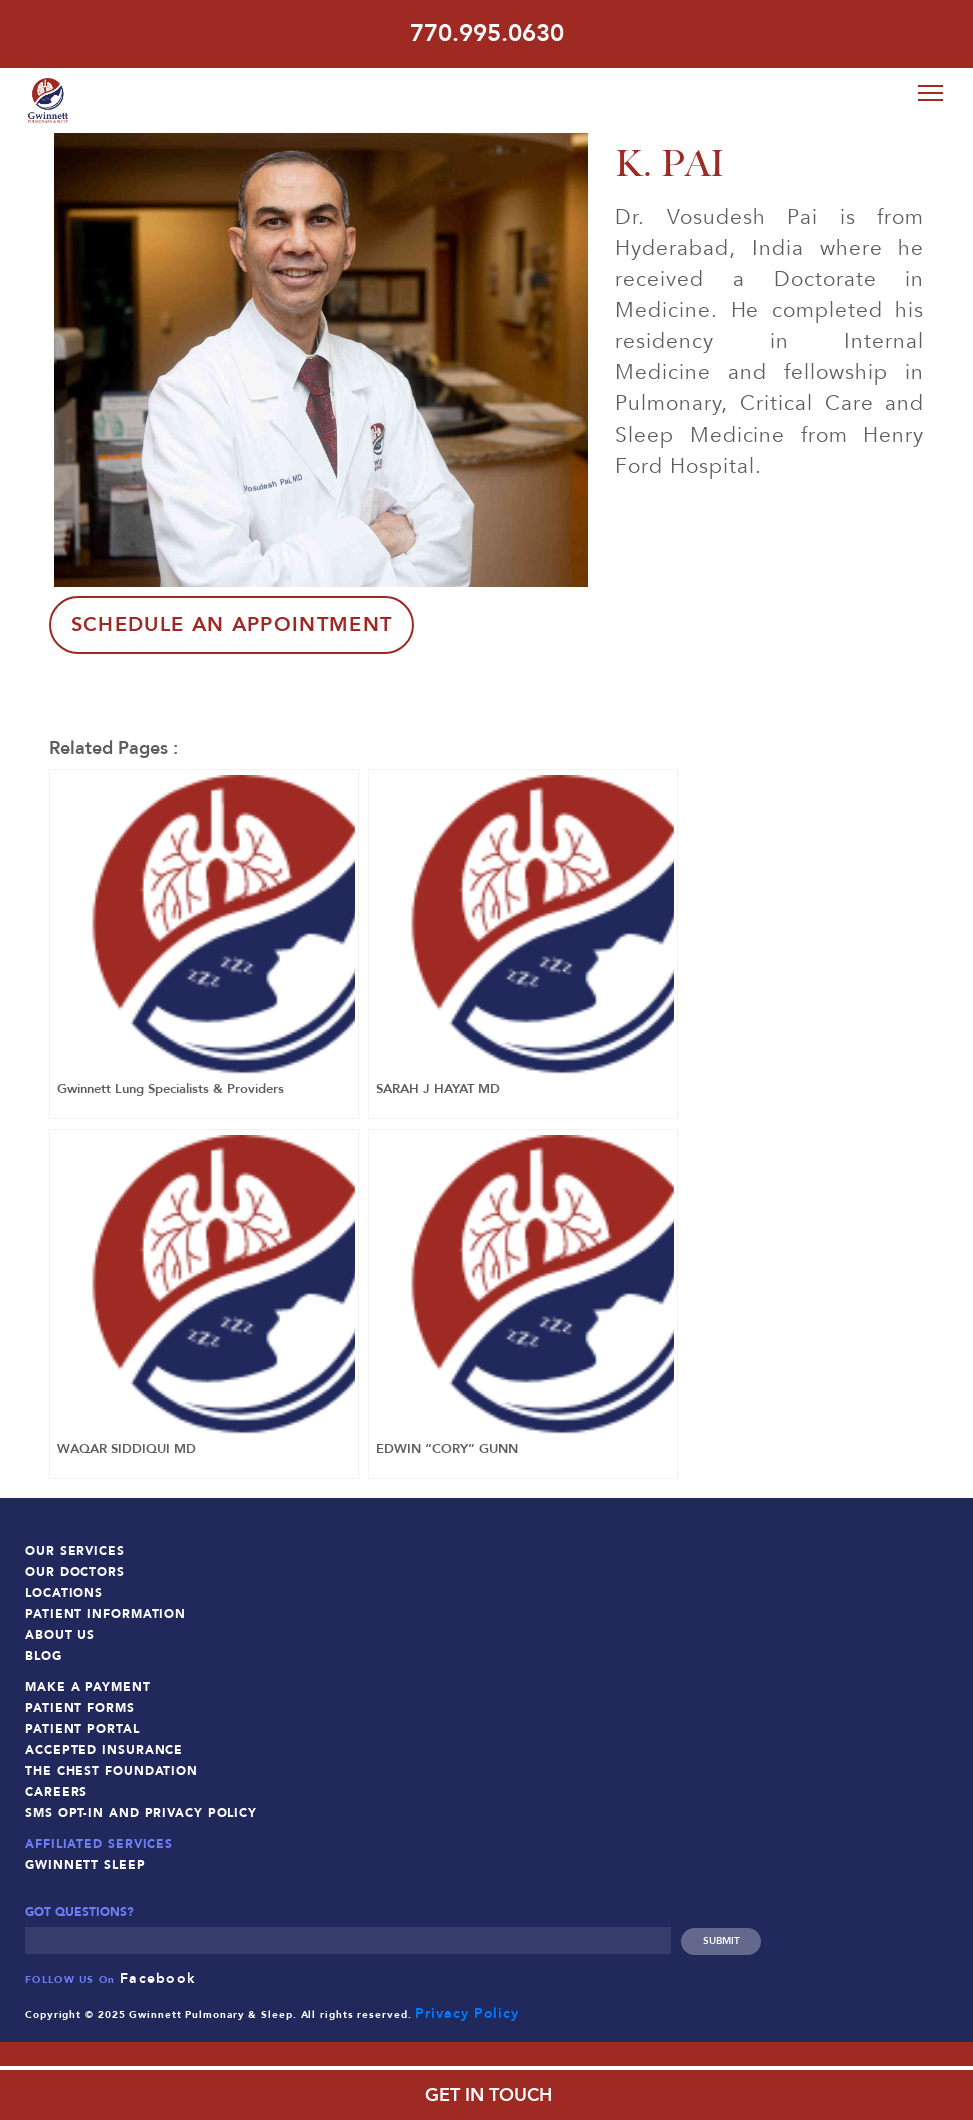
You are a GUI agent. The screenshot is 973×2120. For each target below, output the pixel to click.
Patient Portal (82, 1727)
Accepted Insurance (104, 1748)
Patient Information (105, 1612)
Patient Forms (80, 1706)
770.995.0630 (487, 33)
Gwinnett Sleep (85, 1863)
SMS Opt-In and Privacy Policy (141, 1811)
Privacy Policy (467, 2010)
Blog (43, 1654)
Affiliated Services (99, 1842)
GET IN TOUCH (486, 2095)
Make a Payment (88, 1685)
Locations (64, 1591)
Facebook (158, 1975)
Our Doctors (75, 1570)
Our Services (75, 1549)
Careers (56, 1790)
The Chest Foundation (111, 1769)
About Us (60, 1633)
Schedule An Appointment (233, 621)
